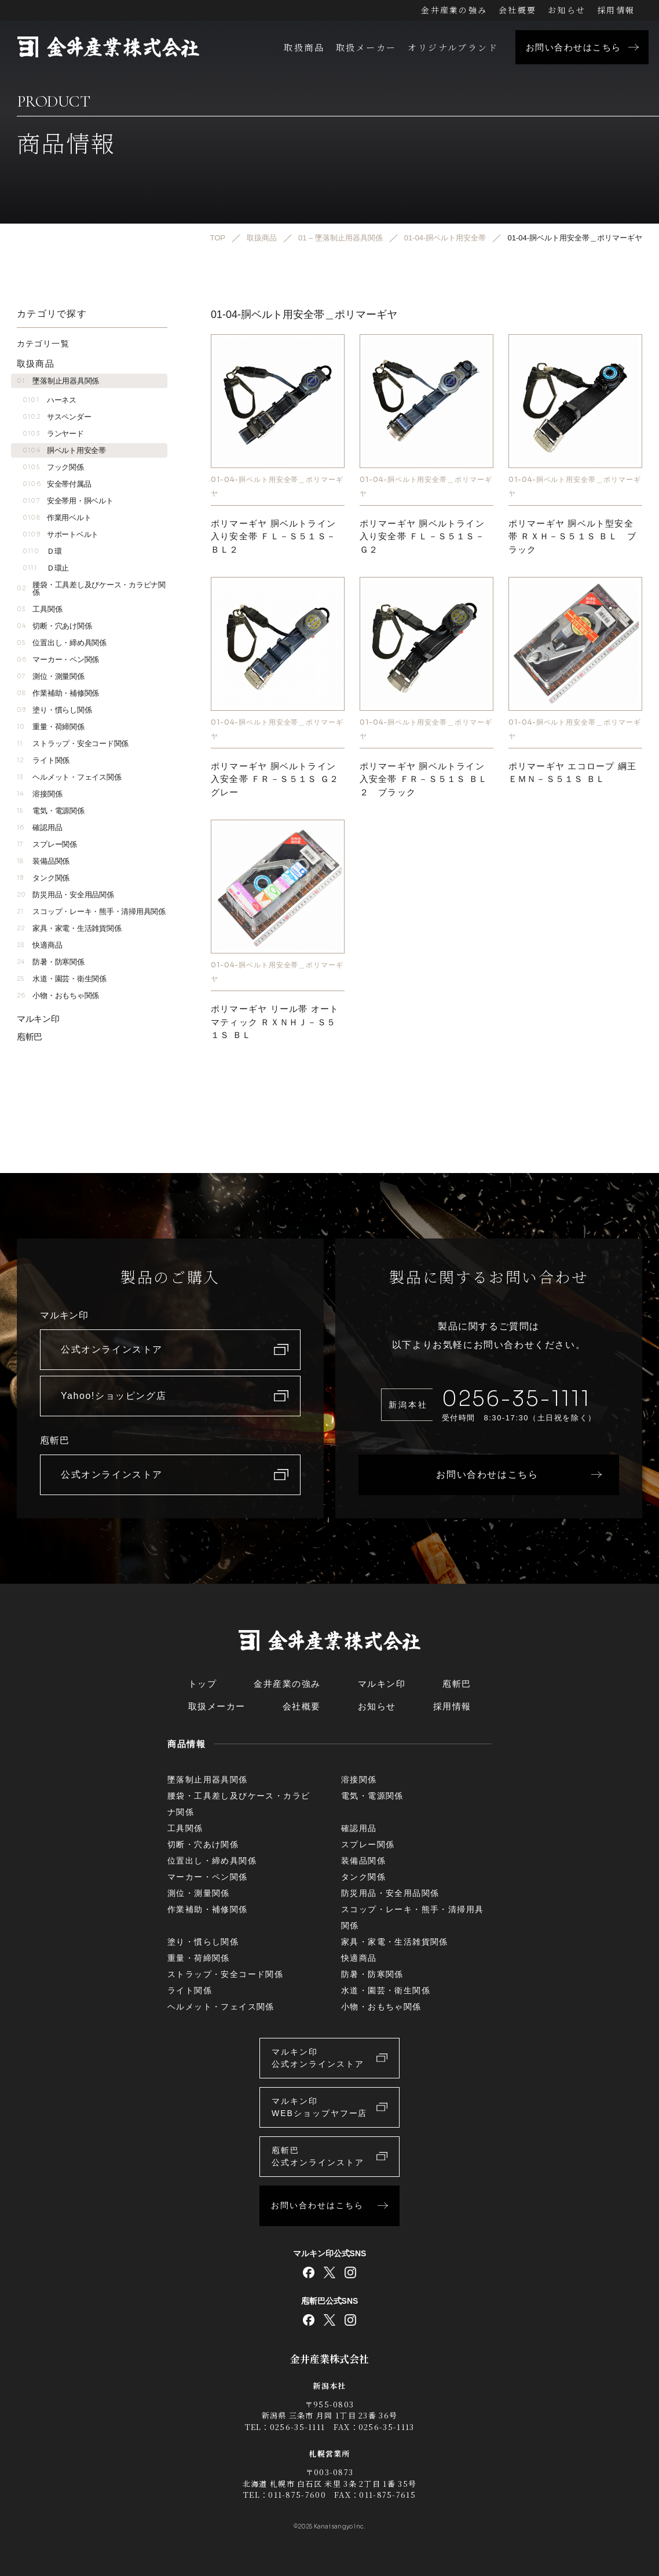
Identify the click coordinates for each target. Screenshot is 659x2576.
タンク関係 (43, 878)
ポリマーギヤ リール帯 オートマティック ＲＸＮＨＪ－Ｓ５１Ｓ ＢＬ (275, 1022)
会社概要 (517, 10)
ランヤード (53, 433)
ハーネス (49, 400)
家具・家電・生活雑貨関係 (69, 928)
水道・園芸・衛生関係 (62, 978)
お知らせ (566, 10)
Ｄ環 (42, 551)
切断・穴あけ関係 (54, 626)
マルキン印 (38, 1019)
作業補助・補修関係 (58, 693)
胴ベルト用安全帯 (64, 450)
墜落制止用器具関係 (58, 381)
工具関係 (39, 609)
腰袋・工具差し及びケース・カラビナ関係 (91, 588)
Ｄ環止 (46, 568)
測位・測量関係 (51, 676)
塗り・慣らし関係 (54, 710)
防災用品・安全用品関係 (65, 894)
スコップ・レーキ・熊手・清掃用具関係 (91, 911)
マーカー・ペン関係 (58, 659)
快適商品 (39, 945)
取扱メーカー (366, 47)
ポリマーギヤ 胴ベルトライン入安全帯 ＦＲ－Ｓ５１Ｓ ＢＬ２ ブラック (424, 779)
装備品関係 (43, 861)
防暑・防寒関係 (51, 962)
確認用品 (39, 827)
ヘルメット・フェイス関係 (69, 777)
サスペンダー (57, 416)
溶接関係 (39, 794)
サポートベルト (60, 534)
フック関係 (53, 467)
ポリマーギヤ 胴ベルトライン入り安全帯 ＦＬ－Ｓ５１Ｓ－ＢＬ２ (273, 536)
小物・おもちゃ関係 (58, 995)
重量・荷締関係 (51, 726)
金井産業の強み (454, 10)
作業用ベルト (57, 517)
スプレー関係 (47, 844)
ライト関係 (43, 760)
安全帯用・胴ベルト (68, 500)
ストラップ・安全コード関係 (73, 743)
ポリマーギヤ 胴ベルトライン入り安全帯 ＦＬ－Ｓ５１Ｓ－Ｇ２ (422, 536)
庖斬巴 (29, 1037)
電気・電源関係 (51, 810)
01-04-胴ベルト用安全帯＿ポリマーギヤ (277, 486)
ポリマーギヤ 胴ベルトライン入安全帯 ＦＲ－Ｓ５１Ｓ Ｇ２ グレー (280, 779)
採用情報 (616, 10)
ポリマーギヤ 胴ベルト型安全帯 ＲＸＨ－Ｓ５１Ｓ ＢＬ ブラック (572, 536)
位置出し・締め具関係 (62, 642)
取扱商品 (304, 47)
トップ (202, 1684)
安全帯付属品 (57, 484)
